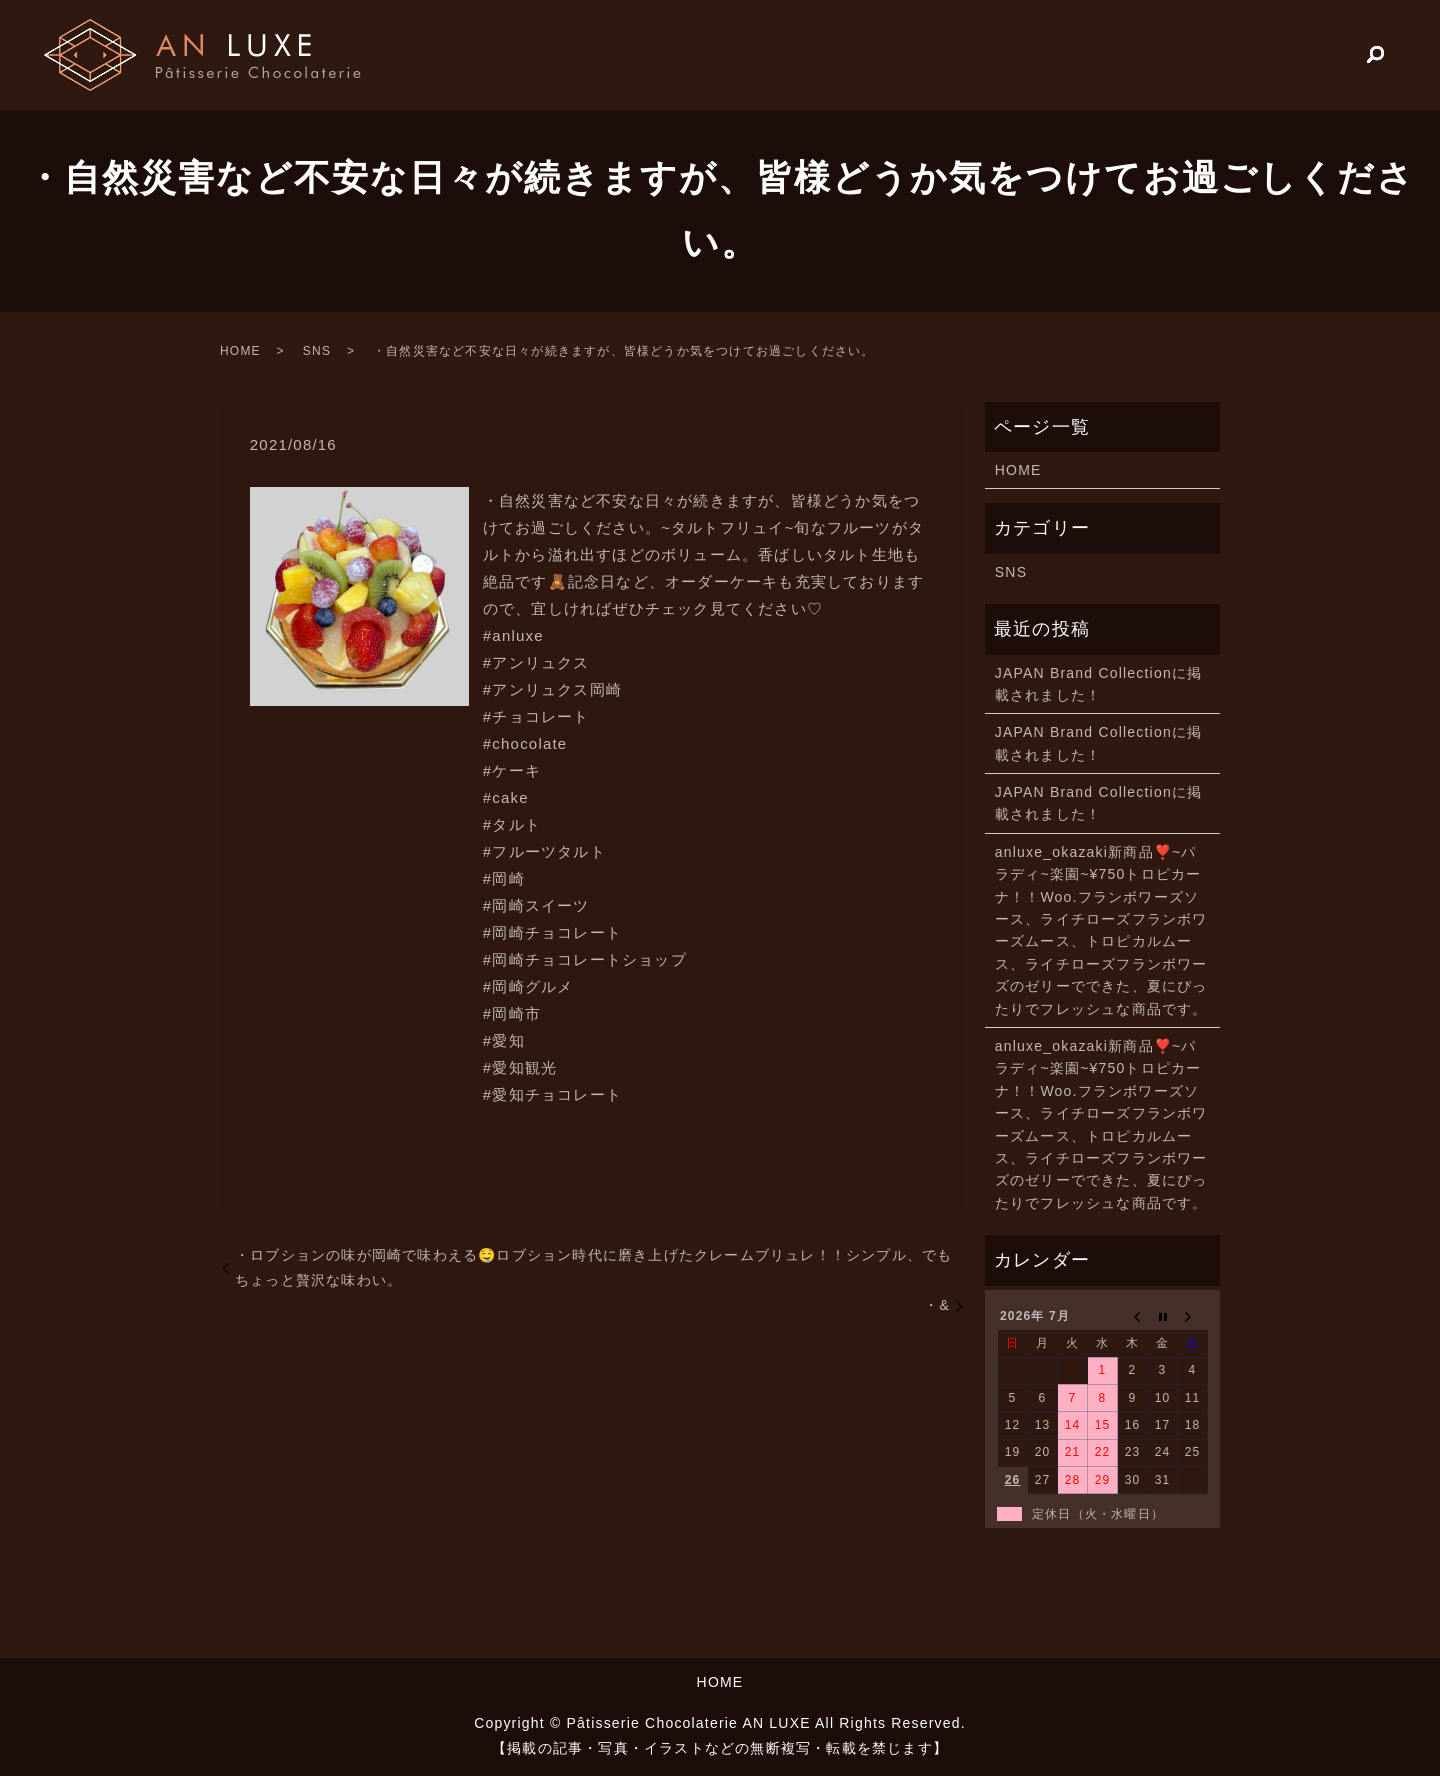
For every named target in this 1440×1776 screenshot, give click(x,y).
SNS (317, 351)
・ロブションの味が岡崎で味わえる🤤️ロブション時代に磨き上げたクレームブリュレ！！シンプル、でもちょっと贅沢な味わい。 (593, 1267)
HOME (1177, 54)
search (1376, 56)
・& (937, 1305)
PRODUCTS (1288, 54)
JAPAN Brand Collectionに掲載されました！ (1099, 684)
